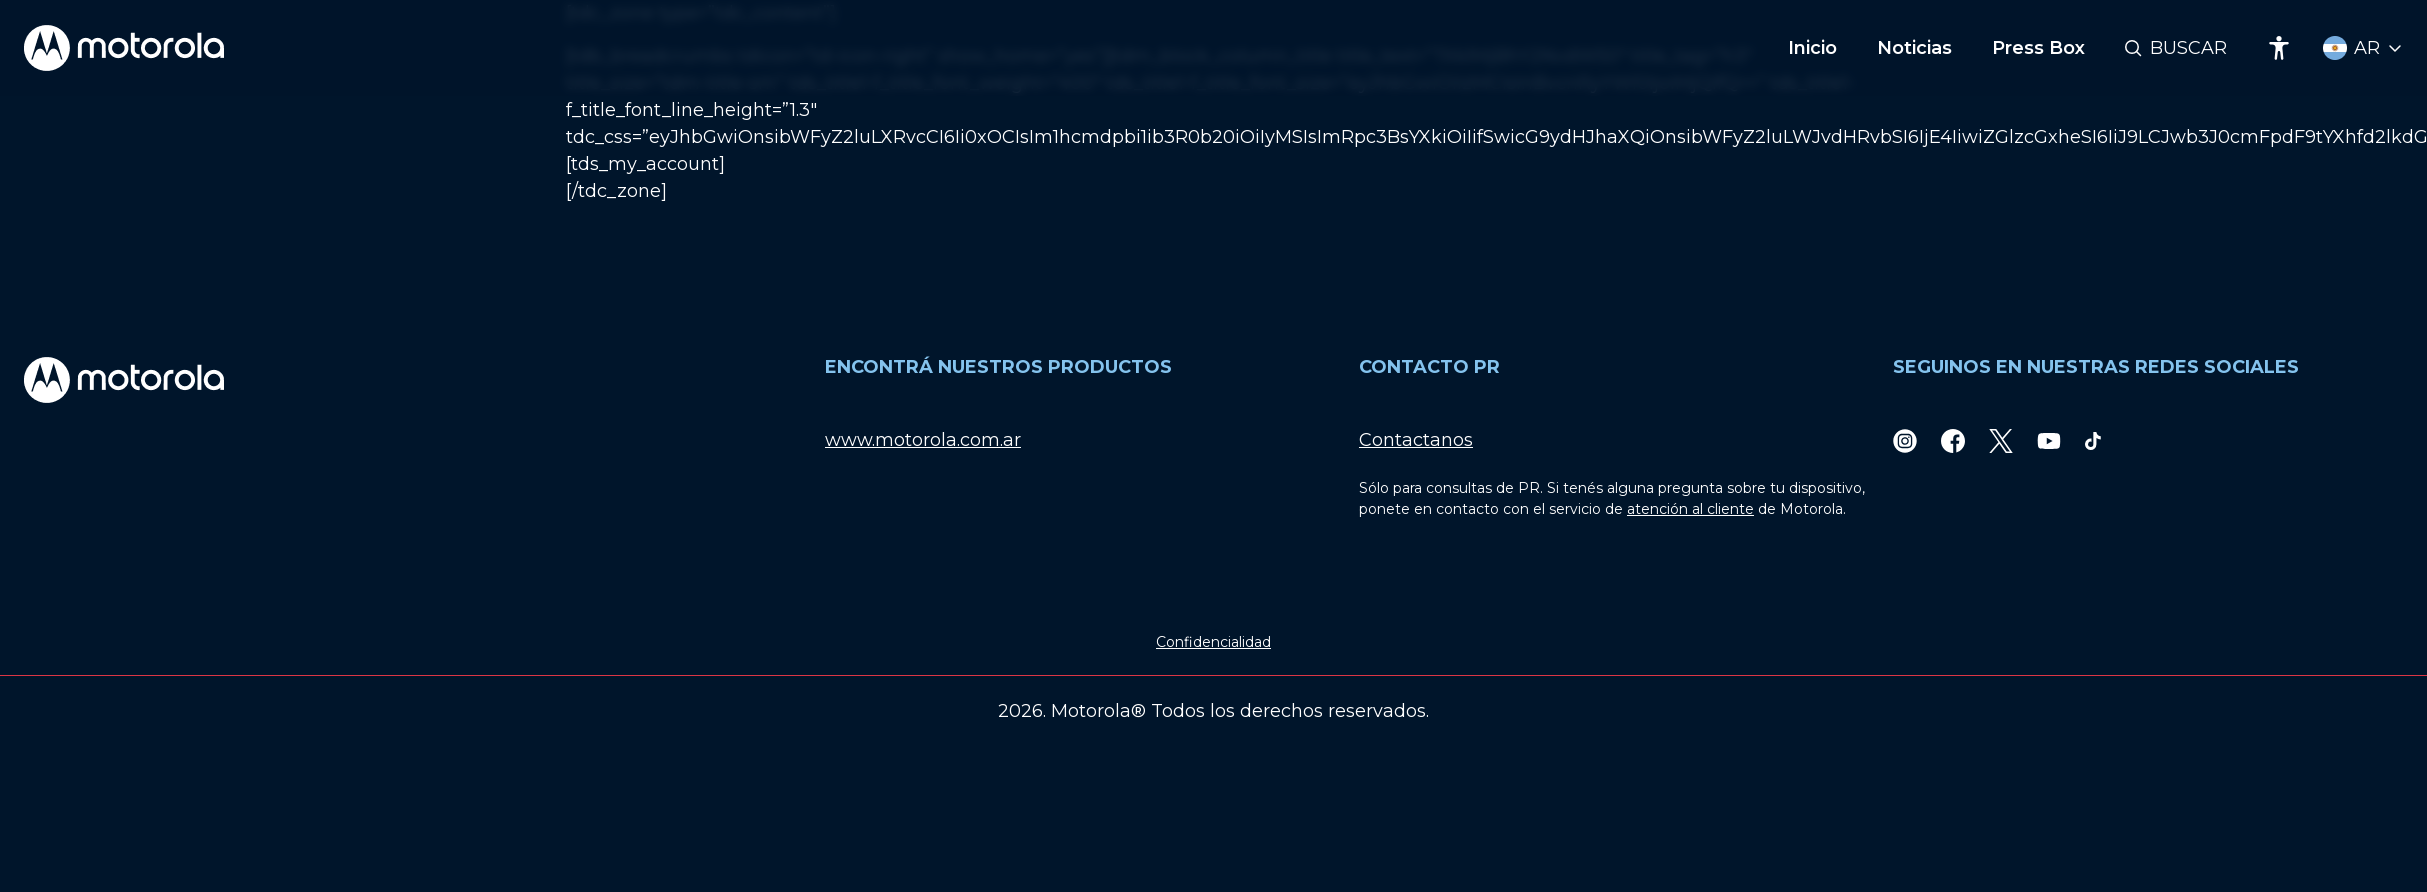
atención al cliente (1690, 509)
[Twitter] (2001, 440)
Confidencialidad (1213, 642)
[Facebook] (1953, 440)
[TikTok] (2093, 440)
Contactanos (1416, 440)
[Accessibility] (2279, 48)
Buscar (2188, 48)
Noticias (1914, 48)
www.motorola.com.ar (923, 440)
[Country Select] (2363, 48)
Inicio (1812, 48)
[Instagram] (1905, 440)
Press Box (2038, 48)
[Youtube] (2049, 440)
